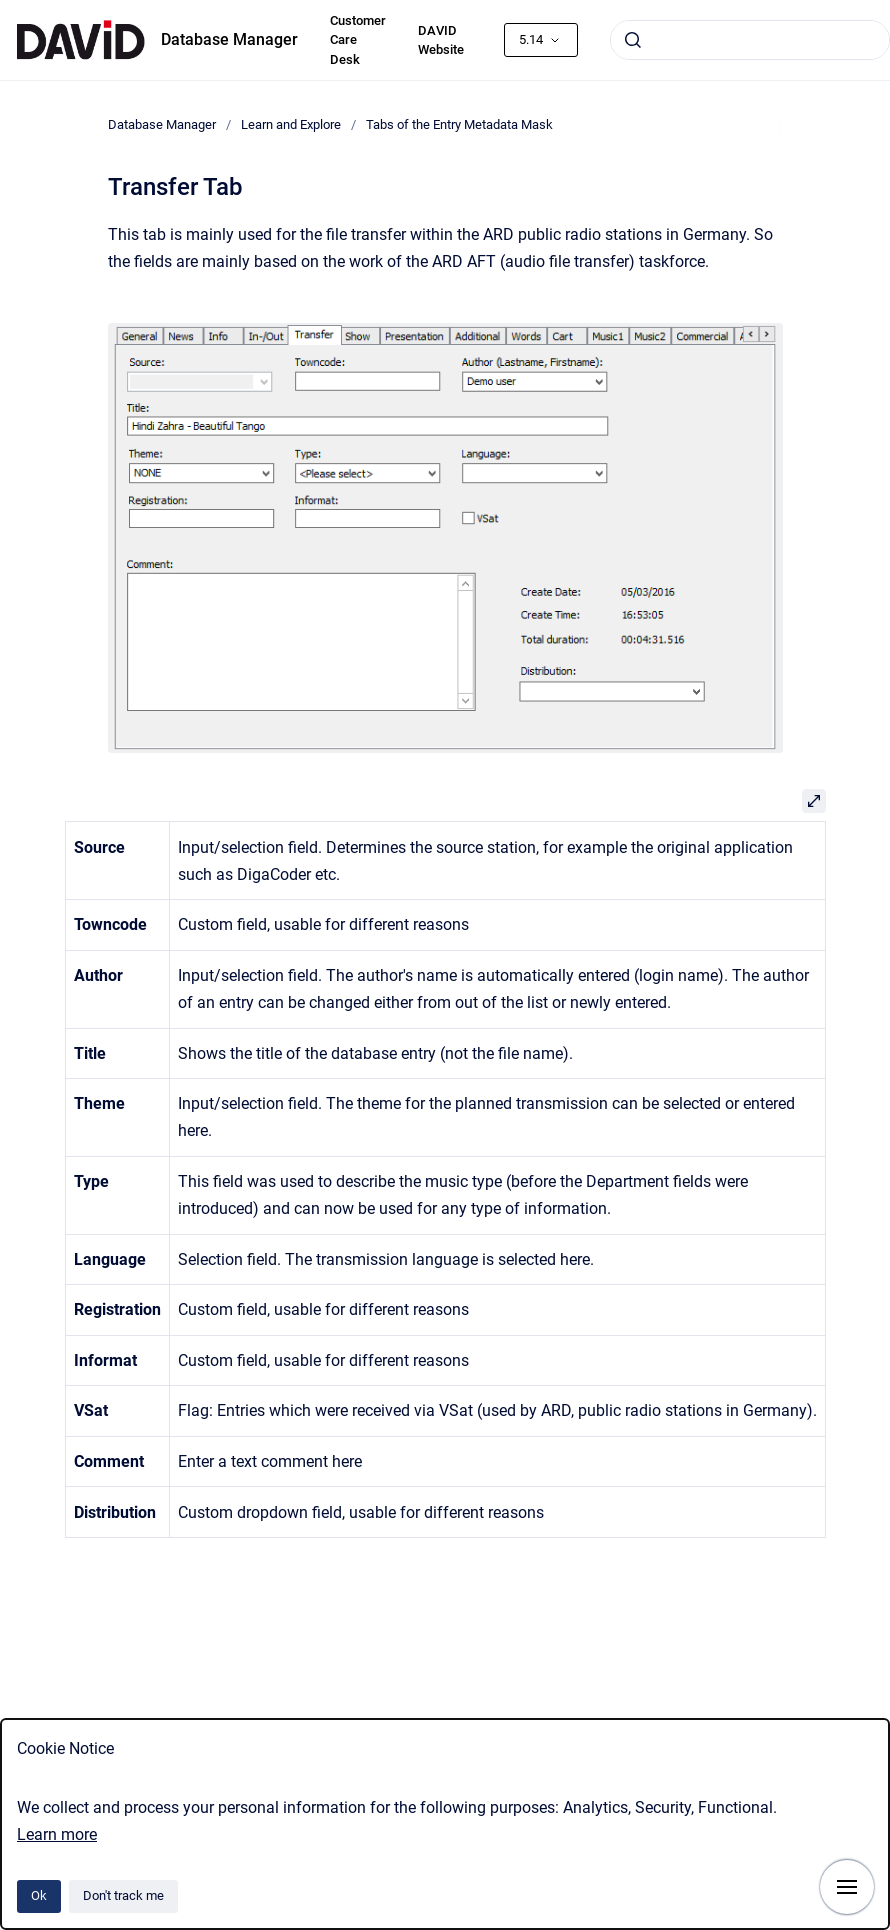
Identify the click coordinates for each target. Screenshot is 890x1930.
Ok (39, 1895)
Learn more (57, 1834)
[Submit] (633, 40)
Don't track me (123, 1895)
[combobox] (750, 40)
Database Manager (229, 39)
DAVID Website (441, 40)
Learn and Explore (291, 124)
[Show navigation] (847, 1887)
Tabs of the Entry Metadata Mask (459, 124)
